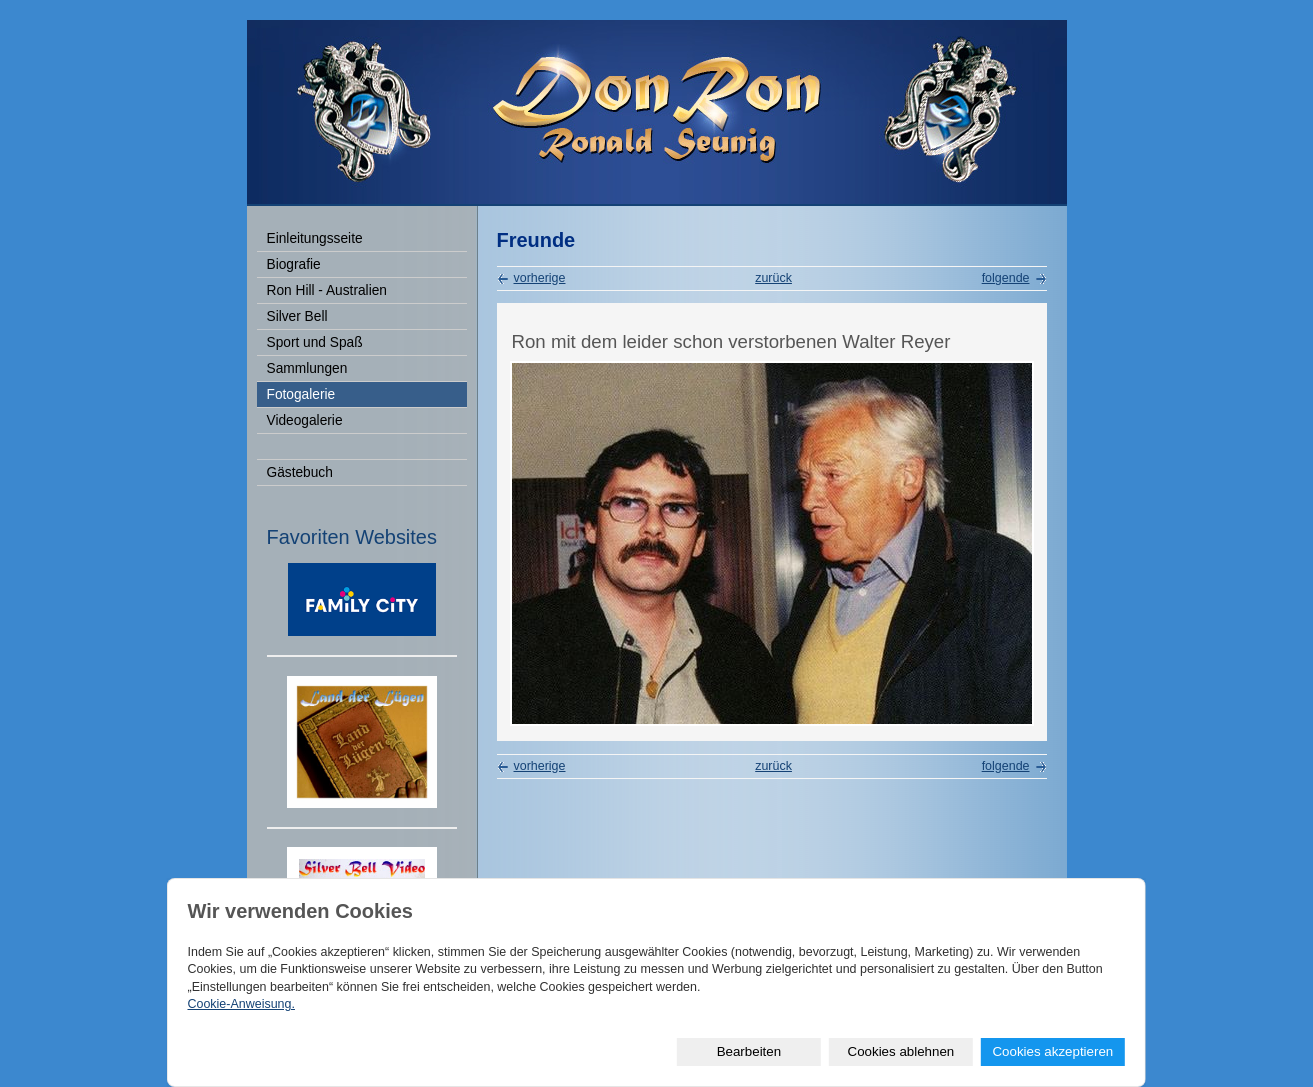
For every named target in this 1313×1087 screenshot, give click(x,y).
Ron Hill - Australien (327, 290)
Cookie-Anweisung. (240, 1004)
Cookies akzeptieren (1052, 1051)
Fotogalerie (301, 394)
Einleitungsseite (315, 238)
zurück (773, 278)
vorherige (540, 278)
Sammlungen (307, 368)
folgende (1006, 278)
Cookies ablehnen (901, 1051)
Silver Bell (297, 316)
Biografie (294, 264)
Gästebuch (300, 472)
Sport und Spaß (315, 342)
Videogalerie (305, 420)
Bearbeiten (749, 1051)
